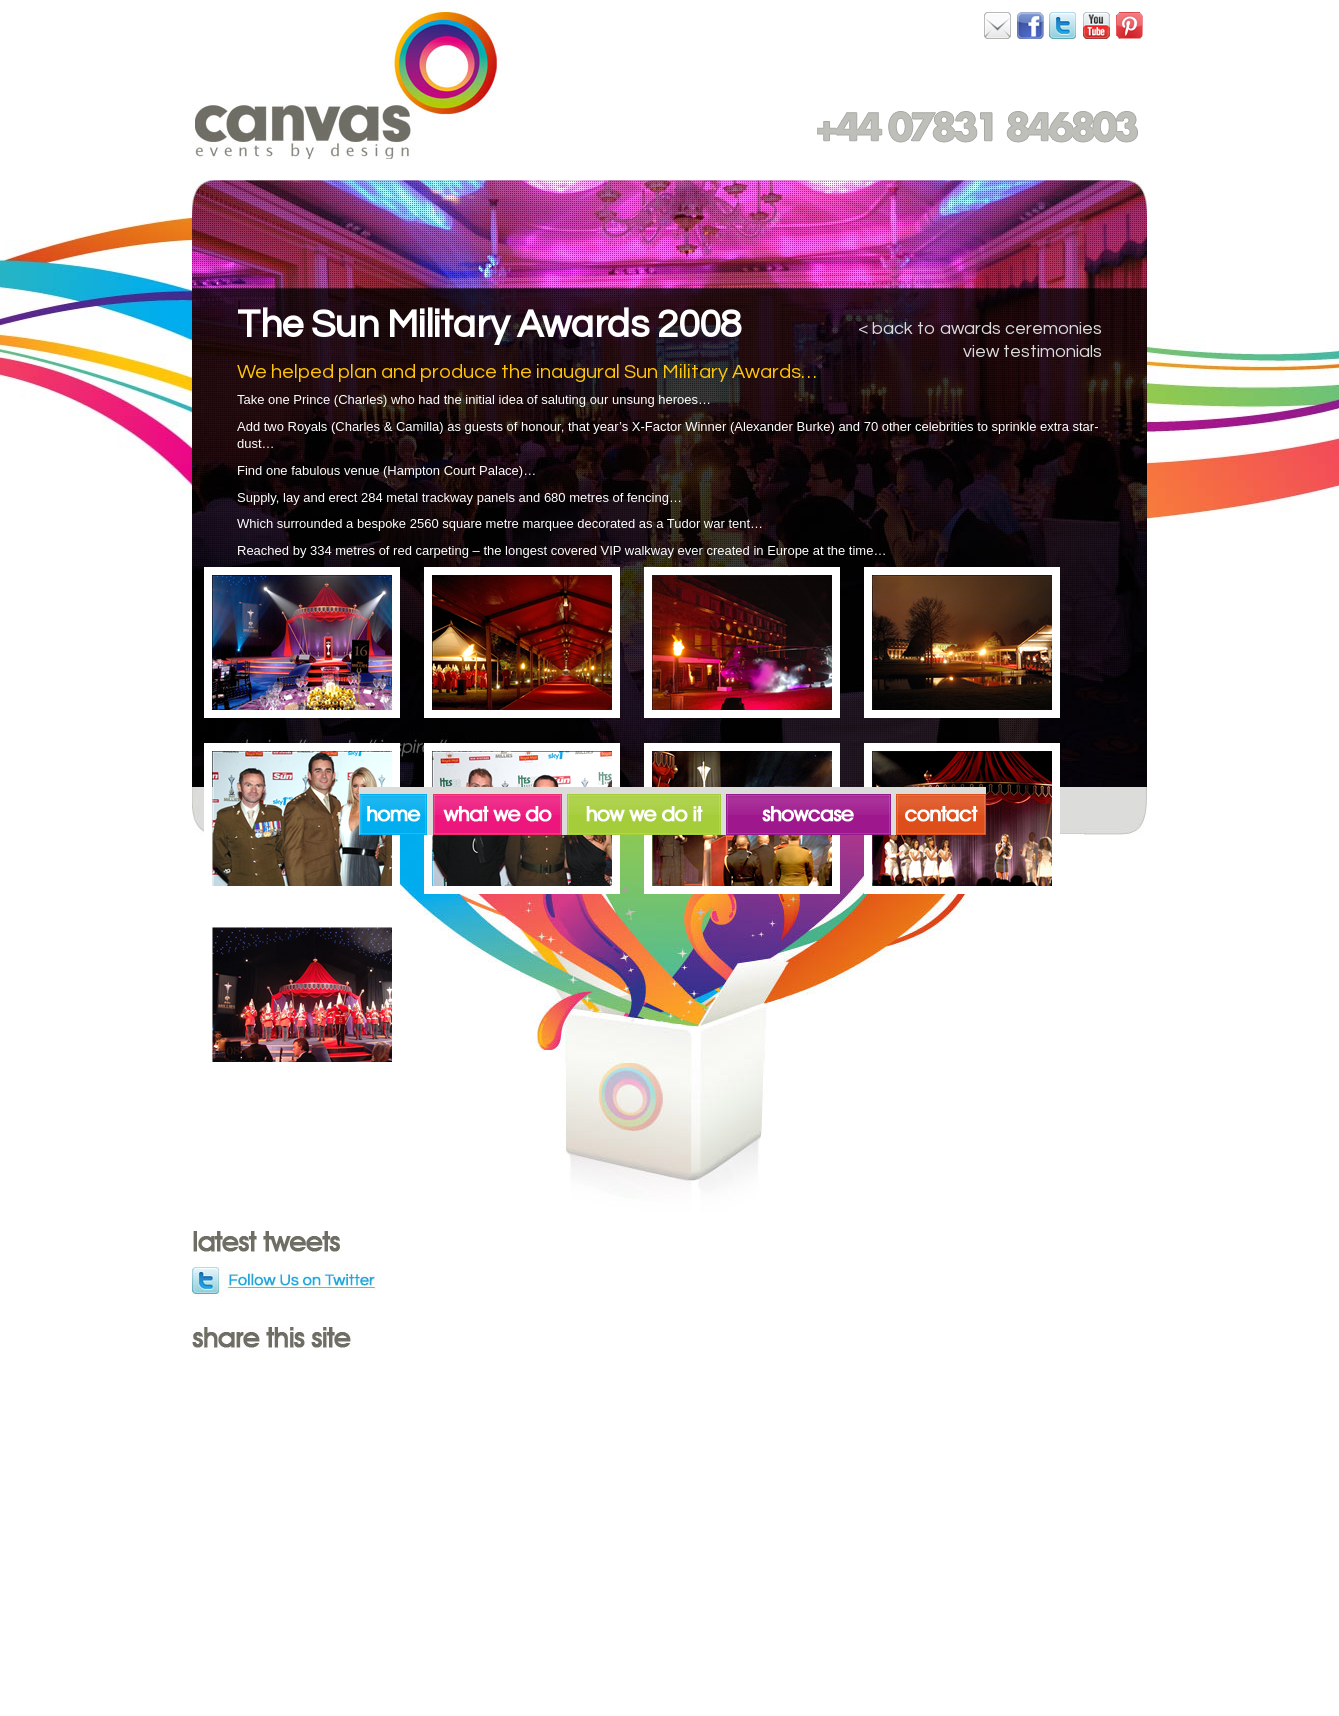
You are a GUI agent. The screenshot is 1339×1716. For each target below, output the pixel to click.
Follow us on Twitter (285, 1282)
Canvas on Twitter (1064, 25)
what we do (500, 811)
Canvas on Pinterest (1130, 25)
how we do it (646, 811)
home (396, 811)
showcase (811, 811)
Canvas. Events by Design (346, 85)
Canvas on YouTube (1097, 25)
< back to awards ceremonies (980, 328)
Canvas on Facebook (998, 25)
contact (941, 811)
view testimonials (1032, 351)
